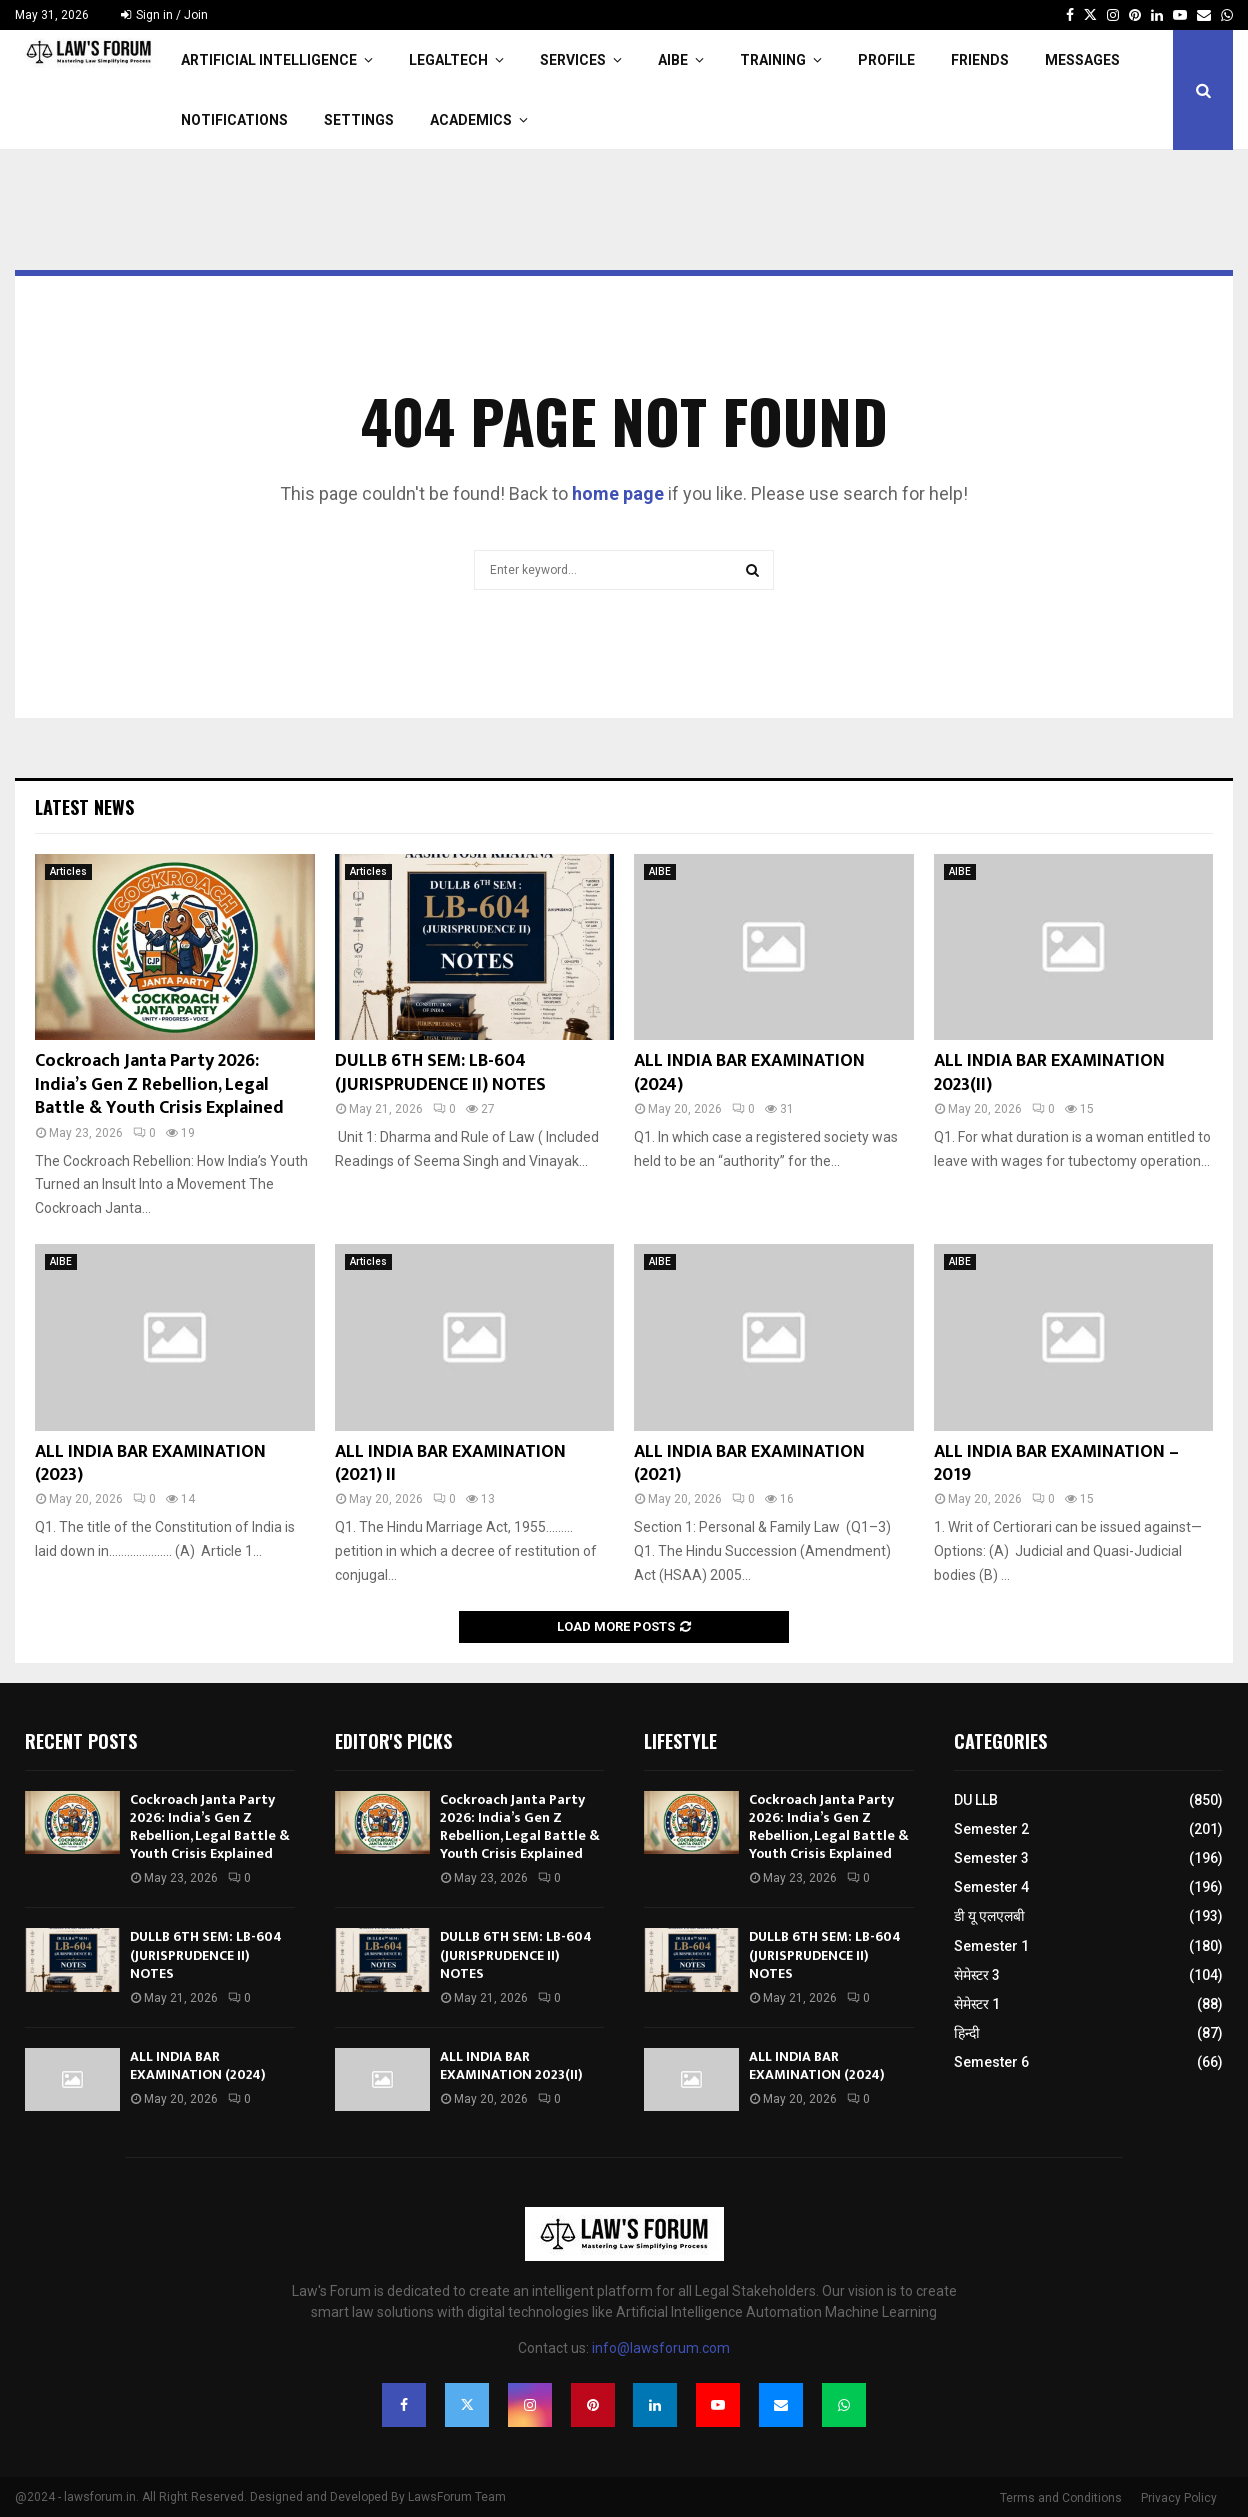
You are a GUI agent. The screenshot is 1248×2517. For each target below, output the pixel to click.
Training (773, 60)
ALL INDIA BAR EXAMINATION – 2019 (1056, 1463)
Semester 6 (991, 2062)
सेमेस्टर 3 (977, 1975)
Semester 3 (991, 1858)
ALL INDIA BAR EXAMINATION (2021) (749, 1463)
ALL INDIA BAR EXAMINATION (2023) (150, 1463)
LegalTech (448, 60)
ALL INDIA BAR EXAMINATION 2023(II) (1049, 1072)
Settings (359, 120)
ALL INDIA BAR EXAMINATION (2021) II (450, 1463)
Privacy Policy (1179, 2498)
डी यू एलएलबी (989, 1916)
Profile (886, 60)
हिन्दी (967, 2033)
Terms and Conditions (1061, 2498)
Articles (68, 871)
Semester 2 (991, 1829)
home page (618, 493)
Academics (471, 120)
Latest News (84, 807)
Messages (1082, 60)
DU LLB (976, 1800)
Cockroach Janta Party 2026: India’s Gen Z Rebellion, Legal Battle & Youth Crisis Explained (159, 1084)
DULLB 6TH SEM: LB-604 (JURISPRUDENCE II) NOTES (440, 1072)
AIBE (673, 60)
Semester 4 (991, 1887)
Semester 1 (991, 1946)
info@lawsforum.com (661, 2348)
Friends (980, 60)
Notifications (234, 120)
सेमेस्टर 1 (977, 2004)
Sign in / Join (164, 15)
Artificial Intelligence (269, 60)
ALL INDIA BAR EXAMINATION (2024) (749, 1072)
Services (573, 60)
